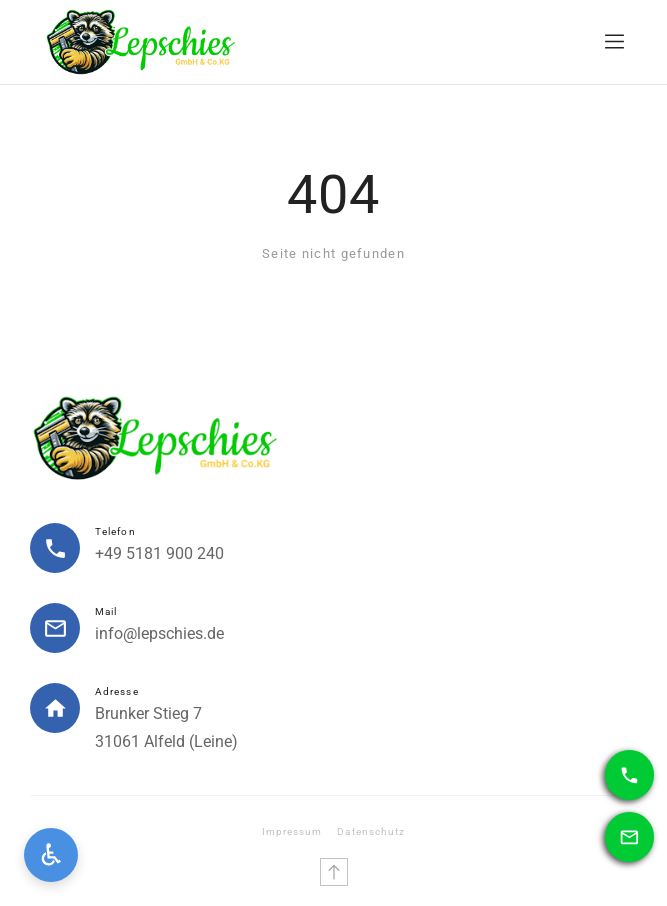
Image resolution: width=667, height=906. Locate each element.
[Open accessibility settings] (51, 855)
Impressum (292, 831)
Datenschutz (371, 831)
